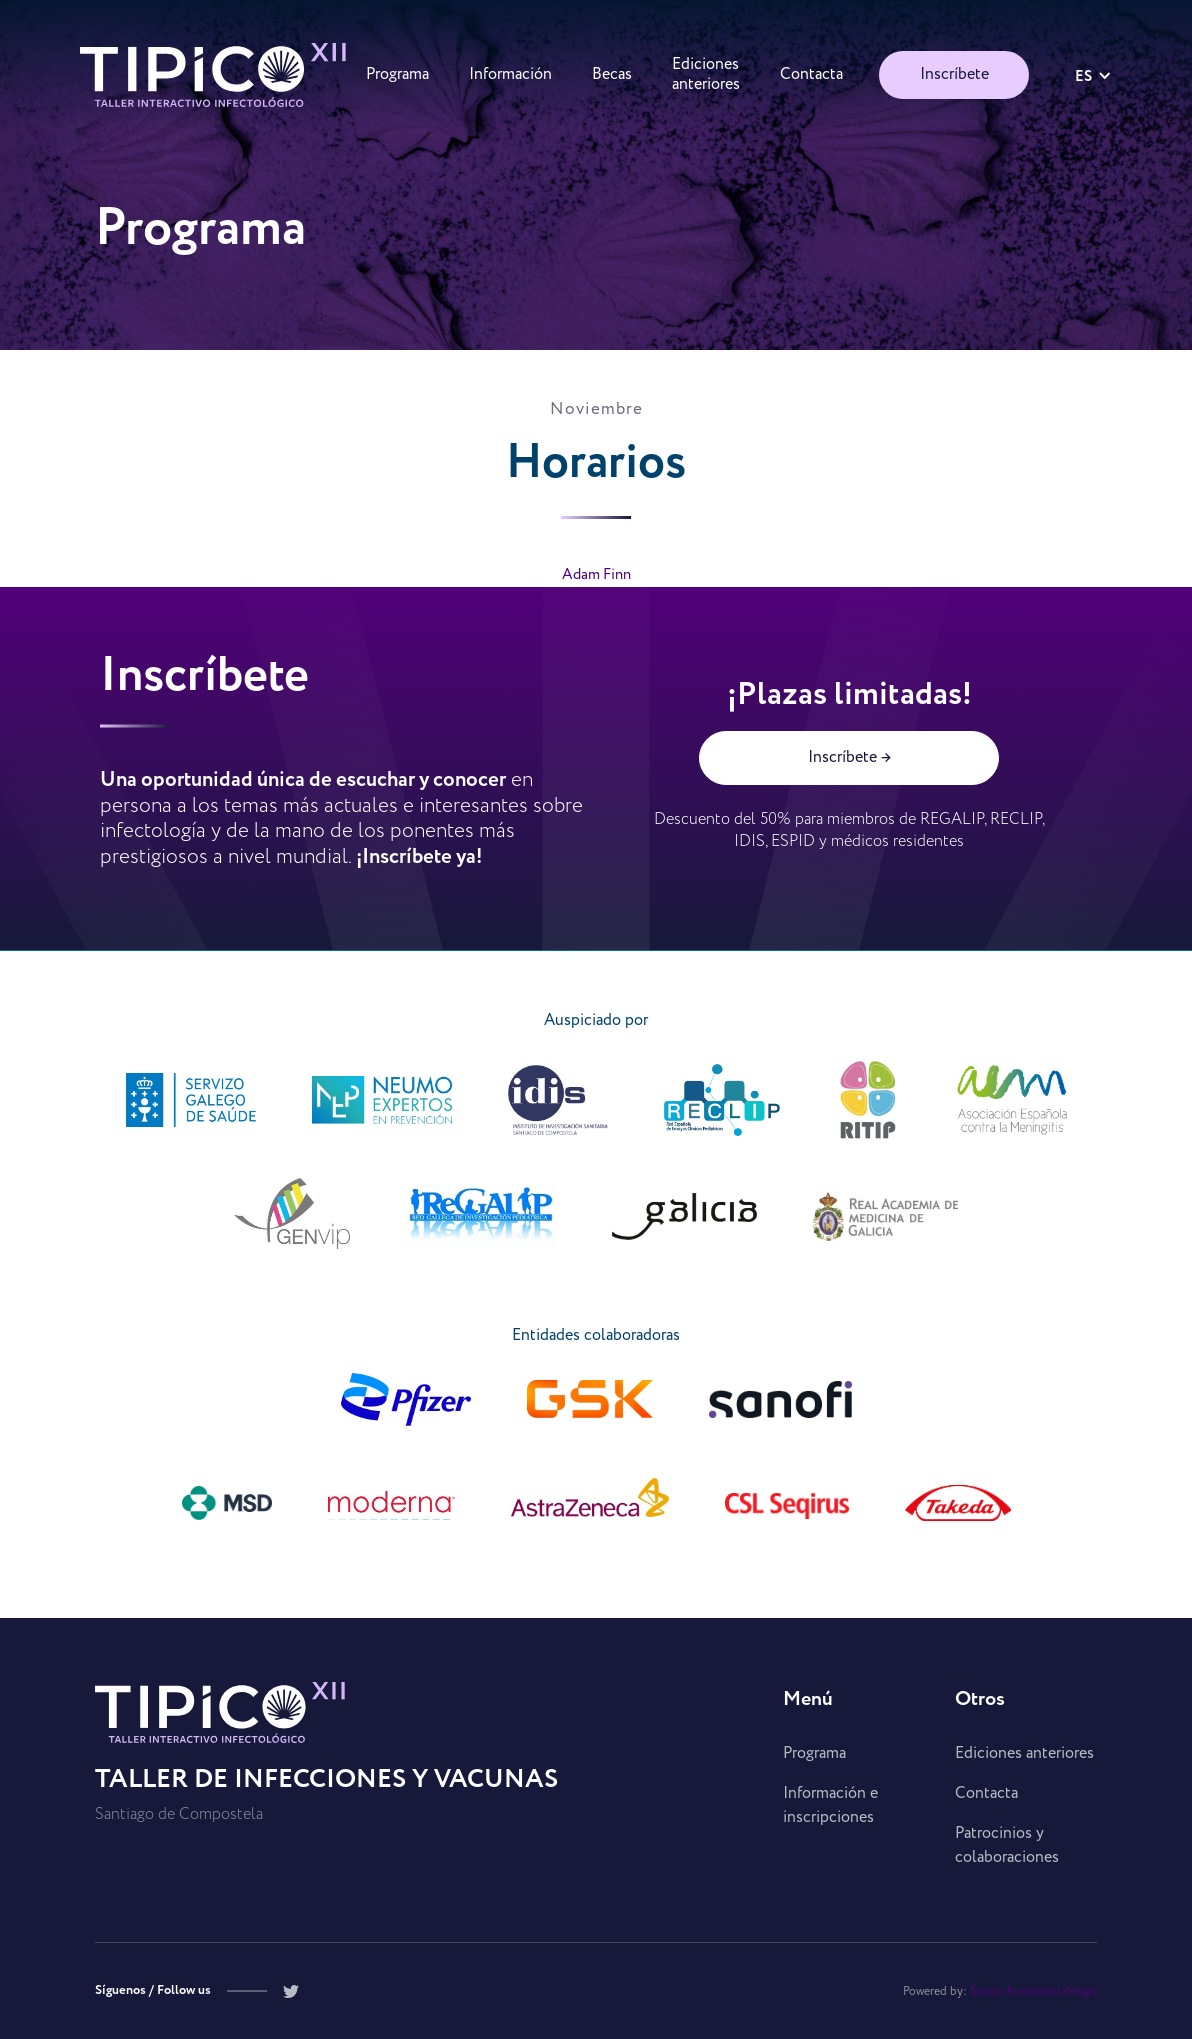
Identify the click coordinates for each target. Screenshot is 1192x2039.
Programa (814, 1753)
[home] (213, 75)
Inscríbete (954, 74)
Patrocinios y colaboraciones (1007, 1845)
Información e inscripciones (830, 1805)
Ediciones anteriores (1024, 1753)
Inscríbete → (849, 757)
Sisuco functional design (1033, 1991)
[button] (1093, 75)
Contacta (986, 1793)
